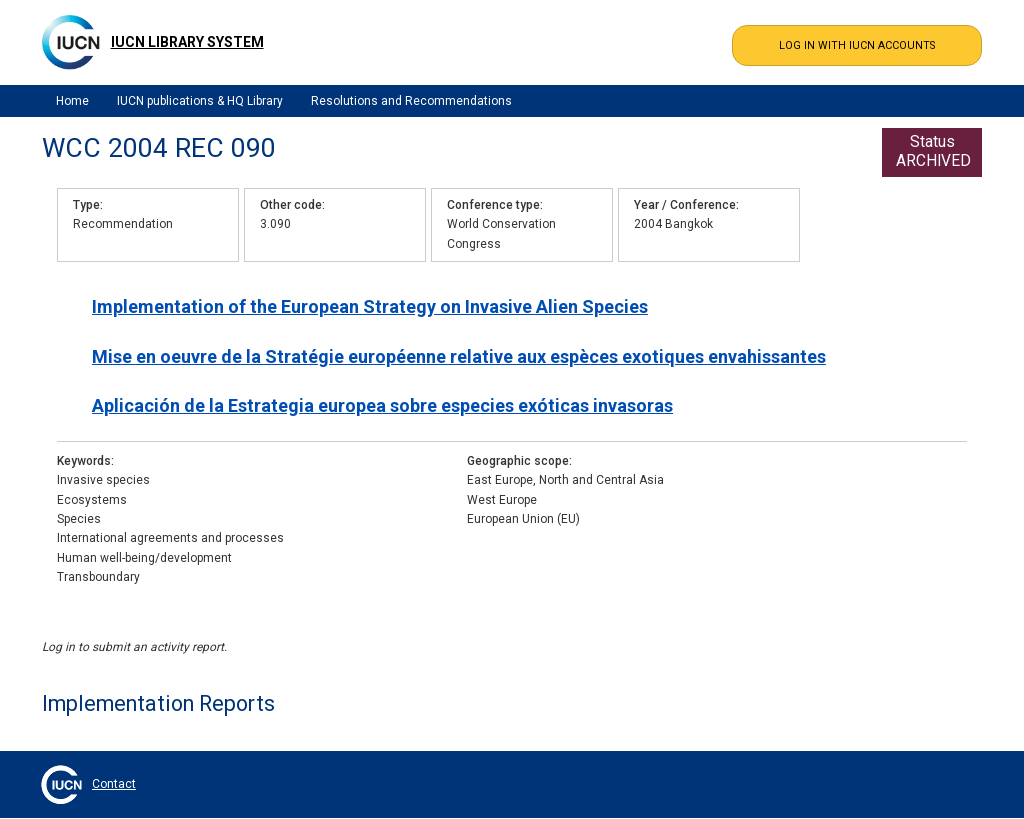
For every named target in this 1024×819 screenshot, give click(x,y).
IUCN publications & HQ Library (200, 101)
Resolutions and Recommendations (411, 101)
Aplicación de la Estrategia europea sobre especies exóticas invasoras (382, 405)
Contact (114, 784)
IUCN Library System (187, 42)
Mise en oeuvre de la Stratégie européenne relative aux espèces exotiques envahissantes (459, 356)
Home (72, 101)
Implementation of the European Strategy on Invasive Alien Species (370, 306)
